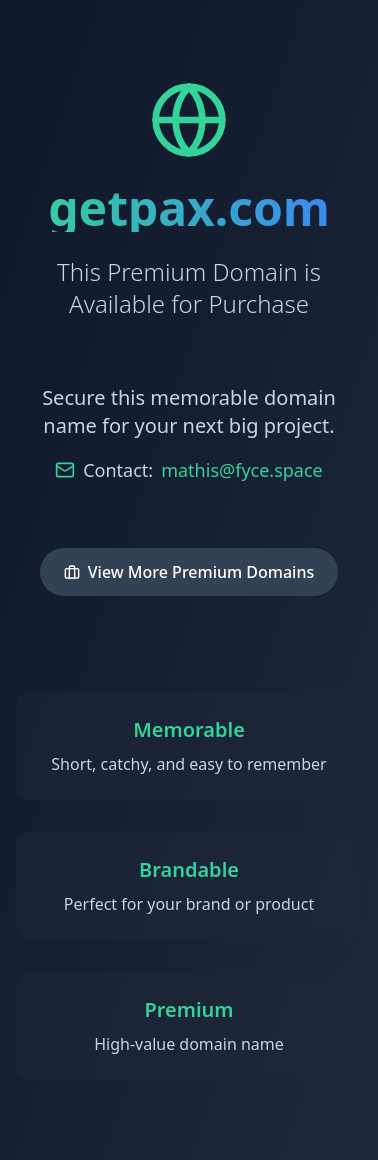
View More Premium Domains (189, 572)
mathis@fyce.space (242, 470)
